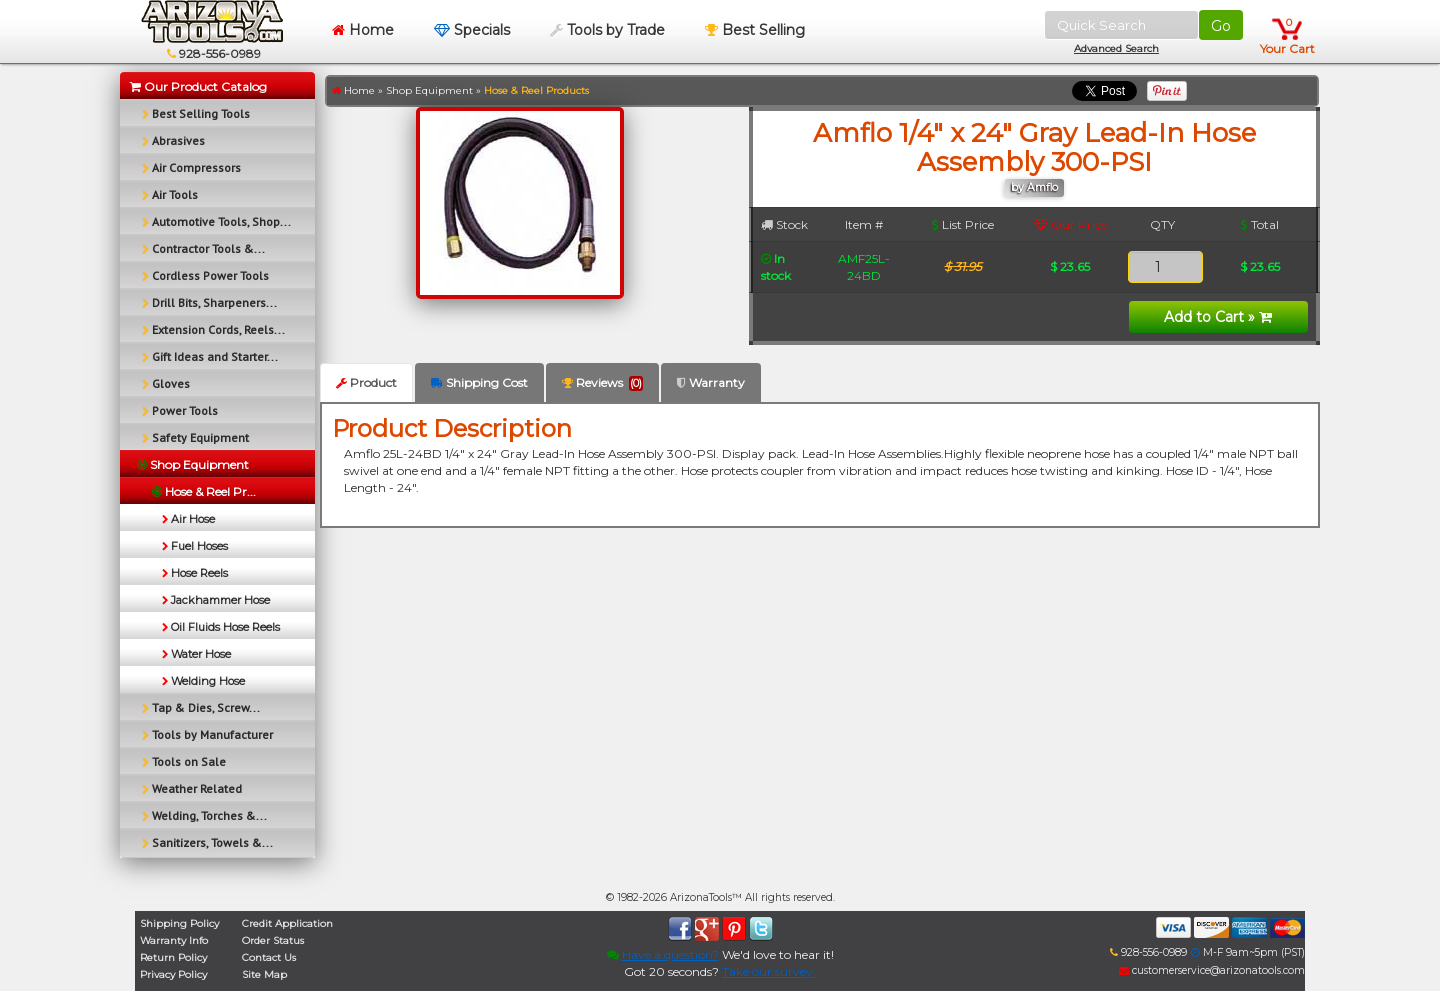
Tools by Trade (607, 30)
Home (363, 30)
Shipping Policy (179, 923)
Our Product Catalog (198, 86)
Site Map (264, 974)
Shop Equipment (429, 90)
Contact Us (269, 957)
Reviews (602, 383)
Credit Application (287, 923)
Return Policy (173, 957)
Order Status (273, 940)
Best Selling (755, 30)
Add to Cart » (1218, 317)
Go (1221, 26)
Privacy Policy (173, 974)
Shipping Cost (479, 382)
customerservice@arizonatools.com (1212, 970)
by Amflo (1034, 187)
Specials (472, 30)
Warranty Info (174, 940)
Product (366, 382)
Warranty (711, 382)
